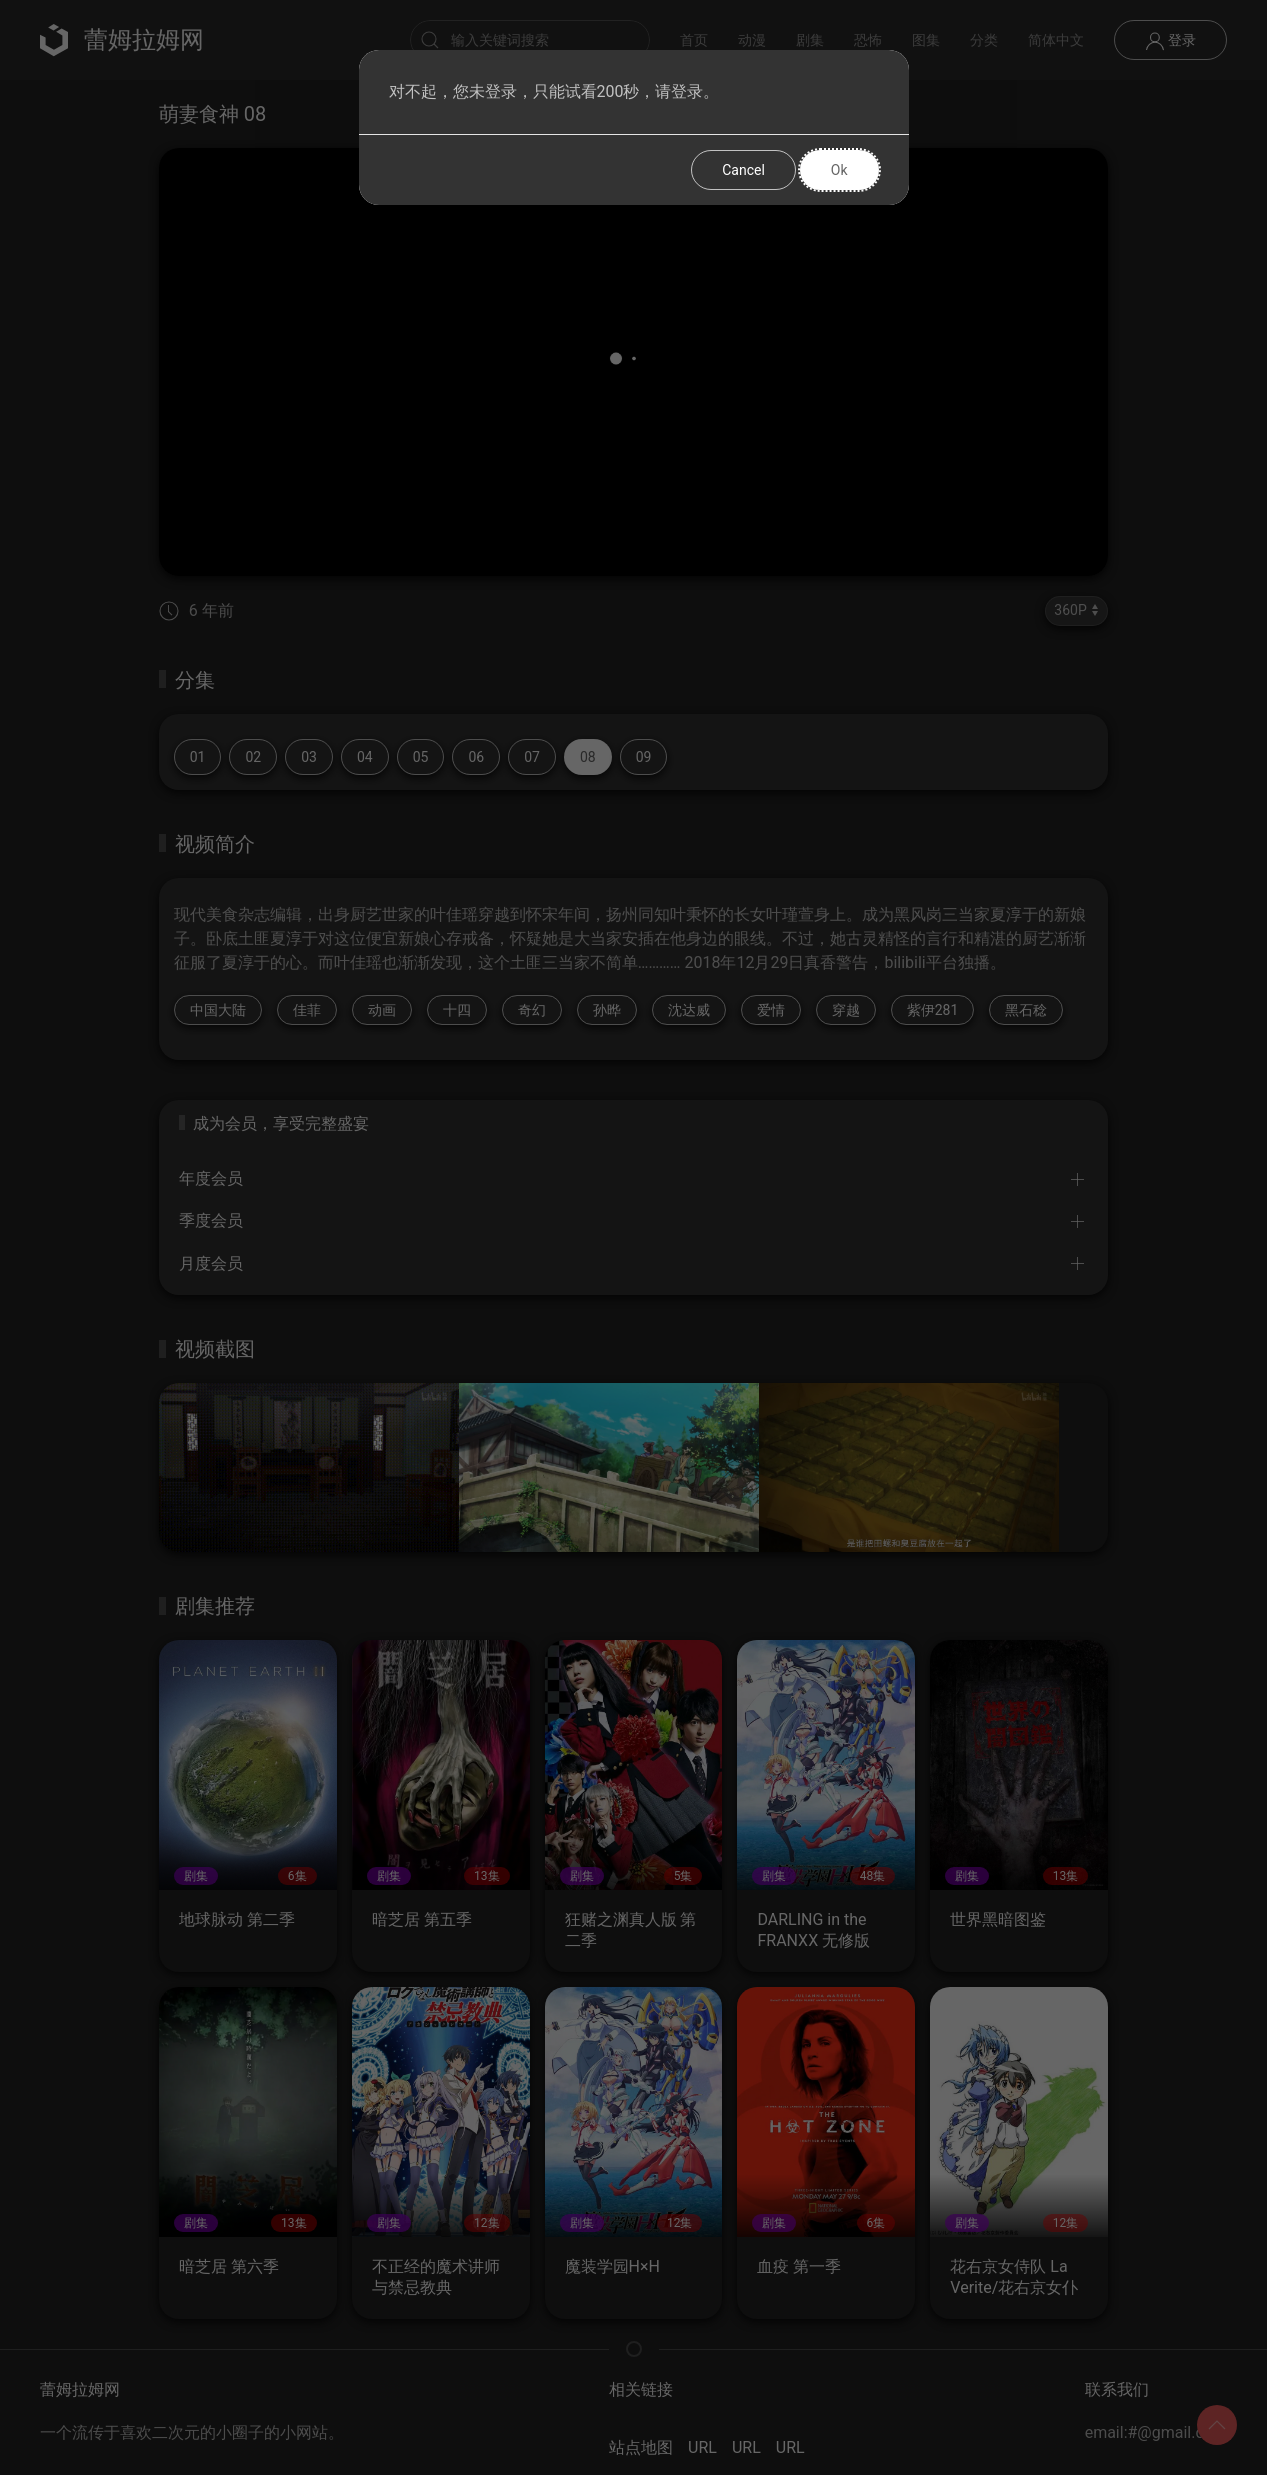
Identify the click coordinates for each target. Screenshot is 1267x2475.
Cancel (743, 170)
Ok (839, 170)
